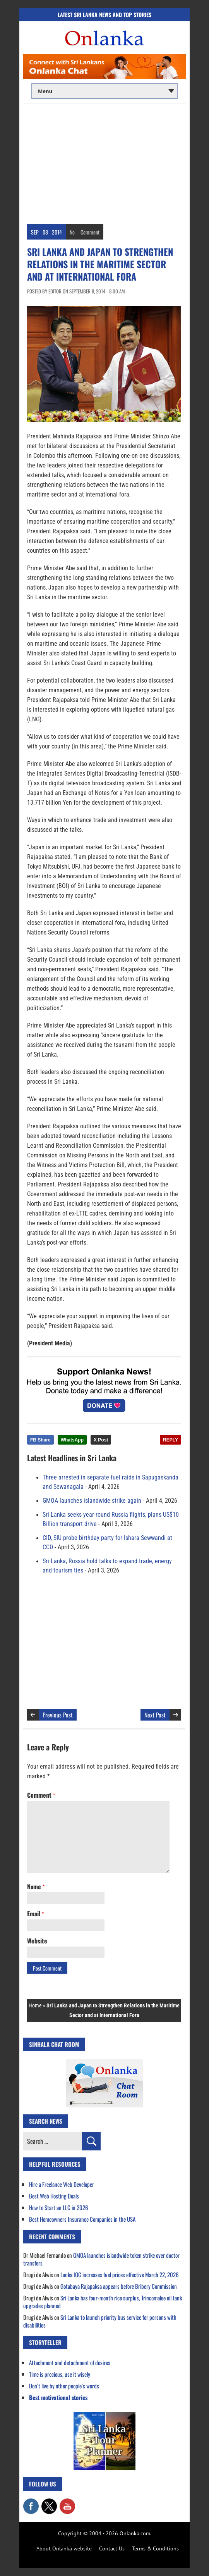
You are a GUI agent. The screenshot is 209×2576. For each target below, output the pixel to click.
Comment (90, 232)
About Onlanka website (64, 2548)
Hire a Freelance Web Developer (61, 2184)
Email (35, 1913)
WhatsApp (72, 1440)
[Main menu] (104, 91)
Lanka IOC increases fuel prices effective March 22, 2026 (119, 2274)
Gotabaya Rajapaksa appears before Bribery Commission (118, 2286)
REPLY (170, 1440)
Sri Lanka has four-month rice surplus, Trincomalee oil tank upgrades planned (102, 2301)
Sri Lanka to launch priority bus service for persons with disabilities (99, 2321)
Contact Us (112, 2548)
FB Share (40, 1440)
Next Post (155, 1714)
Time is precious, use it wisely (59, 2374)
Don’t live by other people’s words (64, 2385)
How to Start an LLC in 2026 (58, 2207)
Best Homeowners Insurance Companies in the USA (82, 2219)
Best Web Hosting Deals (54, 2195)
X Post (101, 1440)
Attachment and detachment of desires (69, 2362)
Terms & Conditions (155, 2548)
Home (35, 2005)
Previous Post (58, 1714)
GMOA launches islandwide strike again (92, 1500)
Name (36, 1886)
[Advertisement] (104, 162)
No (72, 232)
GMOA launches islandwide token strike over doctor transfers (101, 2259)
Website (37, 1940)
